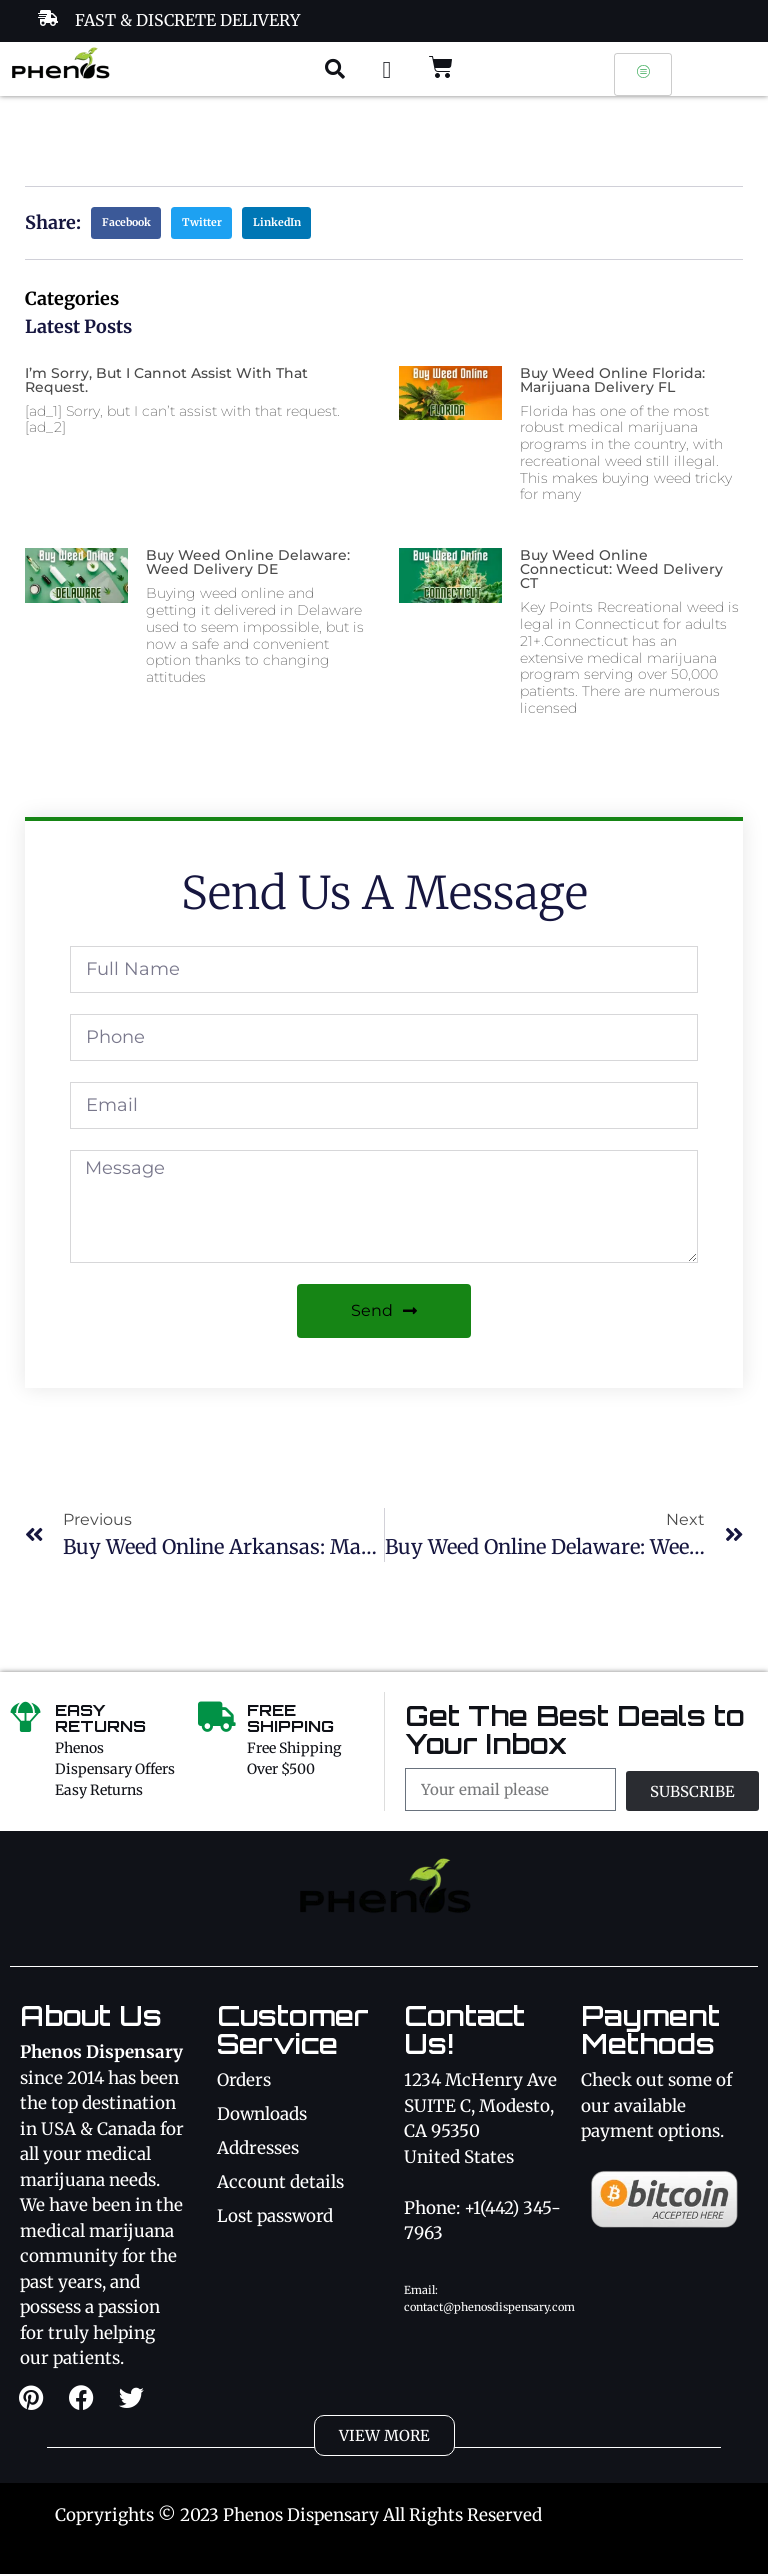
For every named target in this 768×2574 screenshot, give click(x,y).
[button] (335, 69)
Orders (244, 2080)
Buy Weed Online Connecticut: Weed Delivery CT (621, 569)
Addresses (258, 2148)
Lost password (275, 2216)
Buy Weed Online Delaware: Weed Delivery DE (248, 562)
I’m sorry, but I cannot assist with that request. (166, 380)
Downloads (262, 2114)
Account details (280, 2182)
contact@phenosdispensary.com (489, 2307)
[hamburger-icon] (643, 75)
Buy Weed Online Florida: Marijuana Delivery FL (612, 380)
